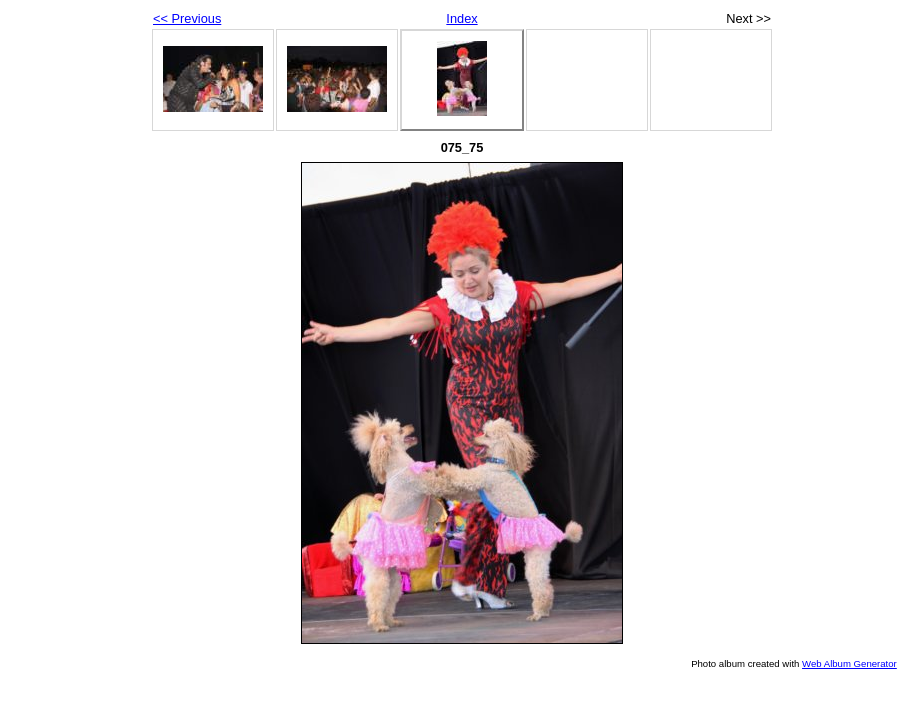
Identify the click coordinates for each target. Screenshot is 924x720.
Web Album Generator (849, 663)
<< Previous (187, 18)
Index (461, 18)
